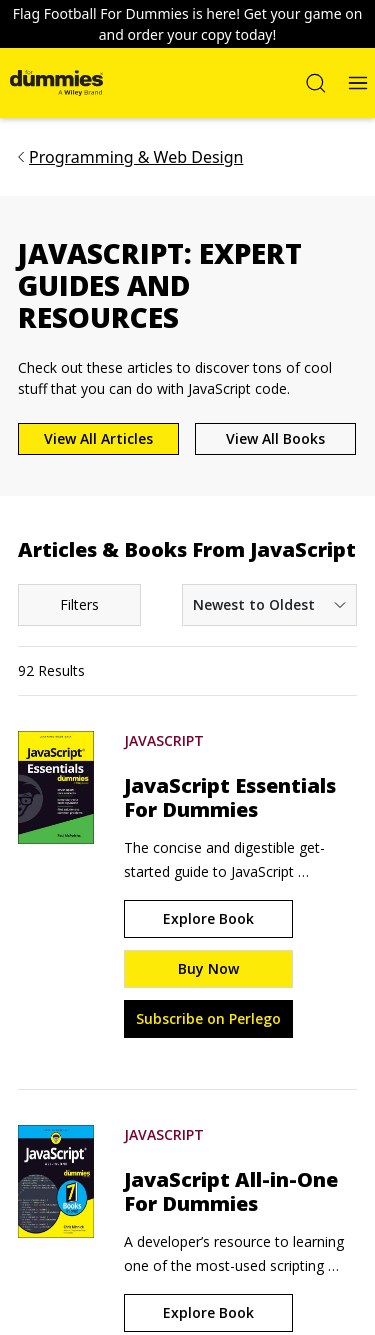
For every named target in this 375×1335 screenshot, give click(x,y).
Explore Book (208, 918)
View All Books (275, 438)
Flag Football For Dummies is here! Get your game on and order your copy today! (188, 24)
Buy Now (208, 968)
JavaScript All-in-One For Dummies (231, 1192)
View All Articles (98, 438)
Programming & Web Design (136, 157)
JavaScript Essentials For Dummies (230, 798)
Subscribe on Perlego (208, 1018)
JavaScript (164, 740)
